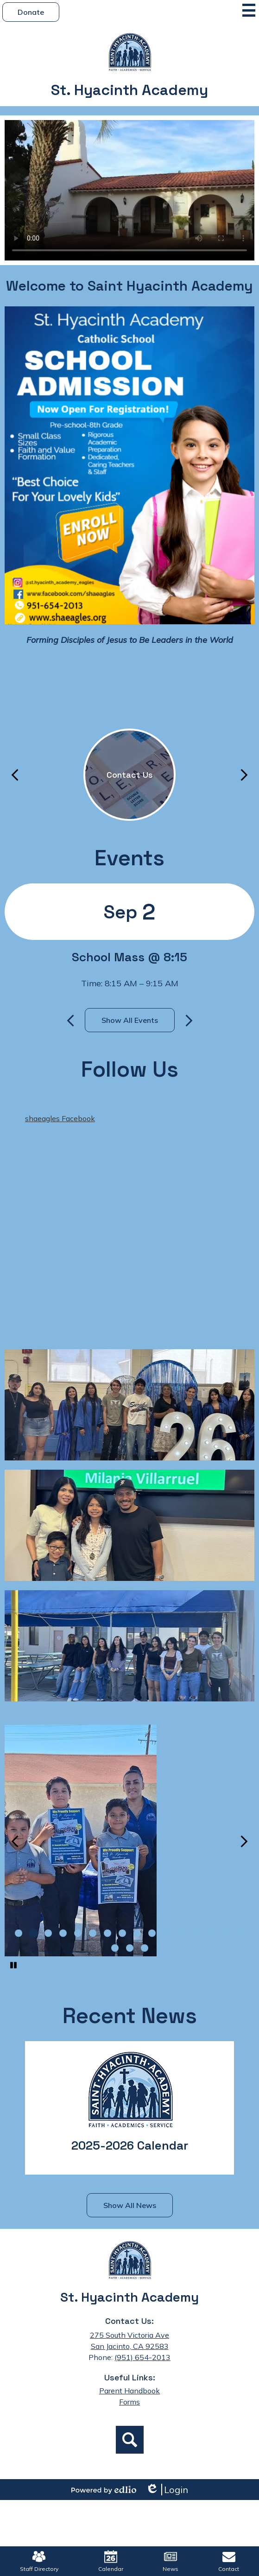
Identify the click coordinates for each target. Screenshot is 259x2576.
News (170, 2561)
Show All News (129, 2205)
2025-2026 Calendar (129, 2145)
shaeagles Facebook (60, 1118)
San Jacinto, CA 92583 (130, 2346)
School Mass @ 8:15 (129, 957)
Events (129, 858)
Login (166, 2489)
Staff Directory (39, 2561)
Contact (228, 2561)
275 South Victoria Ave (129, 2335)
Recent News (130, 2016)
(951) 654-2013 (142, 2357)
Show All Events (129, 1020)
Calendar (110, 2561)
